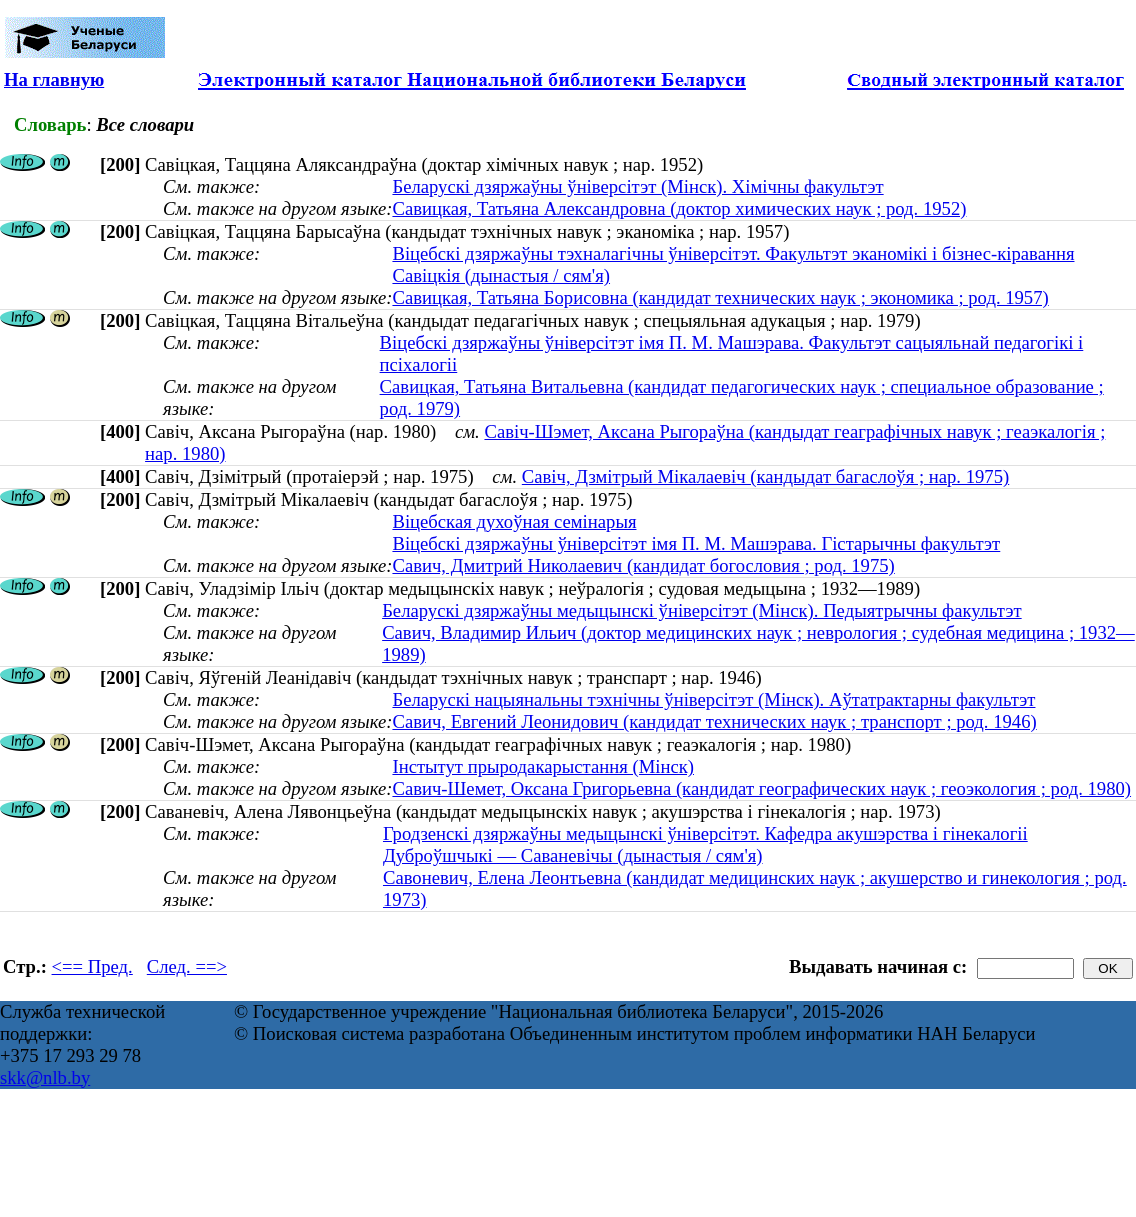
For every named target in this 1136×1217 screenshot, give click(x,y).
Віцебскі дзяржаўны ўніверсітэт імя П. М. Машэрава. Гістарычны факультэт (696, 543)
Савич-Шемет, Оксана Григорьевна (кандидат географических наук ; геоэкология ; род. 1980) (761, 788)
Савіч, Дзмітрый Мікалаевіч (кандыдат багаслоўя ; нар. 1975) (765, 476)
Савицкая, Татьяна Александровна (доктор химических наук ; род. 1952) (679, 208)
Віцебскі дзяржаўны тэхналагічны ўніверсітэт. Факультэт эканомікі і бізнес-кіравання (733, 253)
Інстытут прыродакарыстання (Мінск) (543, 766)
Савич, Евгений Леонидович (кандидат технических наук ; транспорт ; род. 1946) (714, 721)
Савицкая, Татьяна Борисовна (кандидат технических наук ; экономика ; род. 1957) (720, 297)
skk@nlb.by (45, 1077)
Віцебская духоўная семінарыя (514, 521)
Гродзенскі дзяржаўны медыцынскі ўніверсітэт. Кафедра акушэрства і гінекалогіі (705, 833)
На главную (54, 79)
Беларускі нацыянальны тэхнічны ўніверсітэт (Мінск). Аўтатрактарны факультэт (713, 699)
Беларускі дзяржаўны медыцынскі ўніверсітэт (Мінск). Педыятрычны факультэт (701, 610)
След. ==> (187, 966)
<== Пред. (92, 966)
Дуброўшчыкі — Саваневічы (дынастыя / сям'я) (573, 855)
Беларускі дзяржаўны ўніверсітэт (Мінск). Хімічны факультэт (637, 186)
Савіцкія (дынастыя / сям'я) (501, 275)
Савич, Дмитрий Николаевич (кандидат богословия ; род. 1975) (643, 565)
